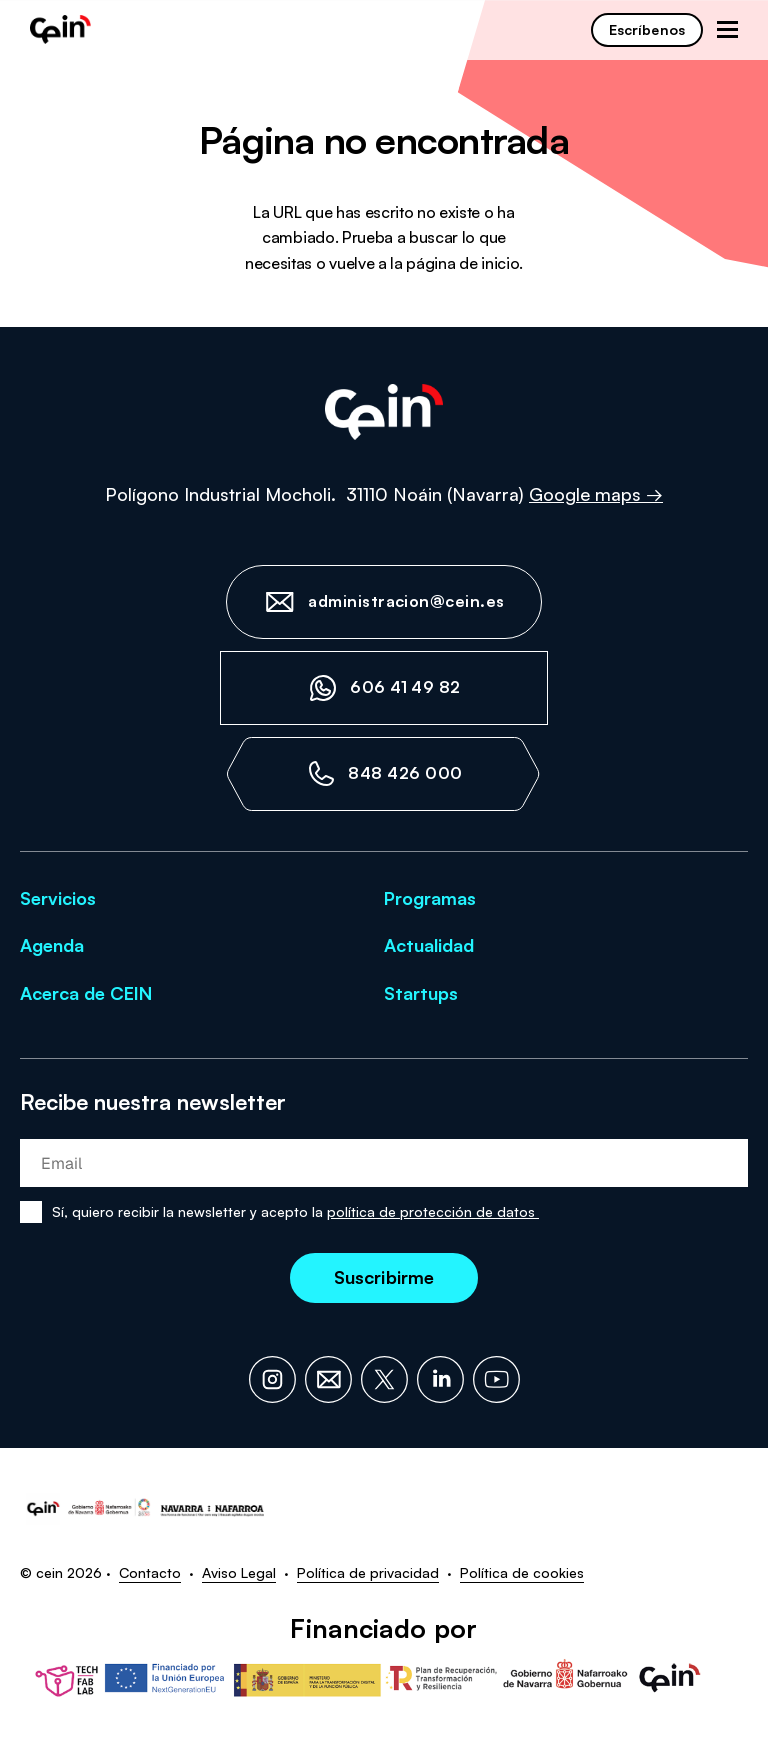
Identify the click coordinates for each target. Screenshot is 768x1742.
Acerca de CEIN (86, 993)
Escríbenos (647, 29)
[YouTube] (496, 1379)
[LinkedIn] (440, 1379)
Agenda (52, 945)
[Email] (328, 1379)
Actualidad (429, 945)
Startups (421, 993)
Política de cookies (522, 1572)
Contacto (150, 1572)
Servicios (58, 898)
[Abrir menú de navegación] (727, 29)
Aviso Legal (239, 1572)
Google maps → (596, 494)
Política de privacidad (368, 1572)
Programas (430, 898)
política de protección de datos (433, 1211)
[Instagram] (272, 1379)
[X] (384, 1379)
